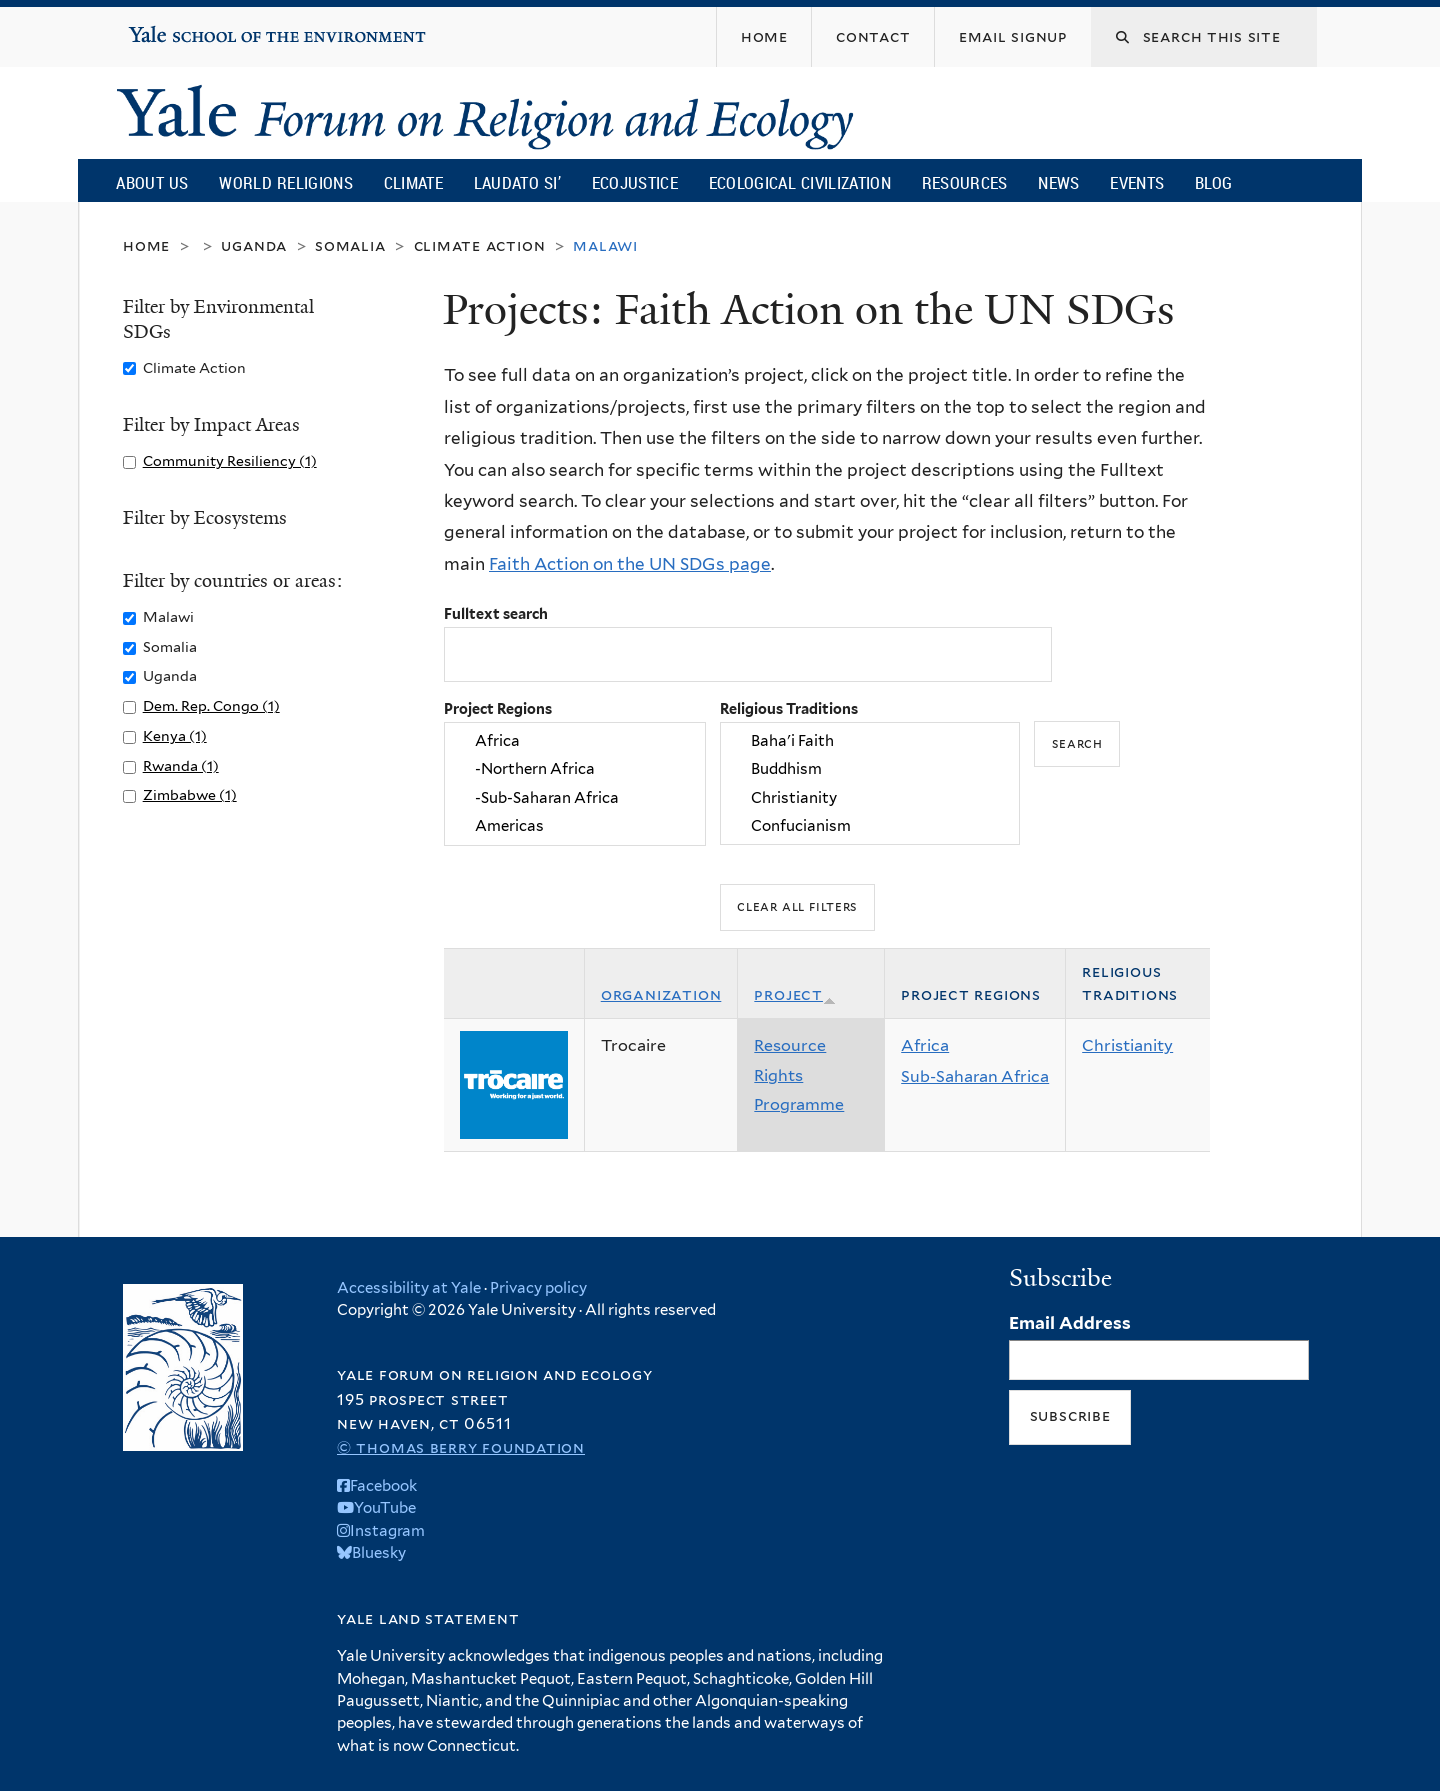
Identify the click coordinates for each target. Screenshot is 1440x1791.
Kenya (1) (175, 735)
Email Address (1070, 1323)
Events (1137, 182)
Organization (661, 994)
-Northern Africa (575, 770)
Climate (413, 182)
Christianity (870, 798)
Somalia (350, 245)
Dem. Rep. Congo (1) (211, 705)
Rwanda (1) (181, 765)
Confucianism (870, 826)
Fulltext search (496, 613)
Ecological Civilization (800, 182)
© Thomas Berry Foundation (461, 1447)
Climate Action (480, 245)
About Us (152, 182)
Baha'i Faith (870, 741)
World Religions (286, 182)
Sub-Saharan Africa (975, 1076)
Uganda (254, 245)
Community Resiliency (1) (230, 460)
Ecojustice (635, 182)
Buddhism (870, 770)
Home (146, 245)
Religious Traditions (789, 708)
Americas (575, 826)
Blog (1213, 182)
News (1058, 182)
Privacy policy (538, 1288)
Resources (965, 182)
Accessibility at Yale (409, 1288)
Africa (575, 741)
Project (795, 994)
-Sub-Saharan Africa (575, 798)
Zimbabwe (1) (190, 794)
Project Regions (498, 708)
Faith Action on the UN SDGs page (630, 564)
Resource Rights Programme (799, 1075)
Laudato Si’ (517, 182)
